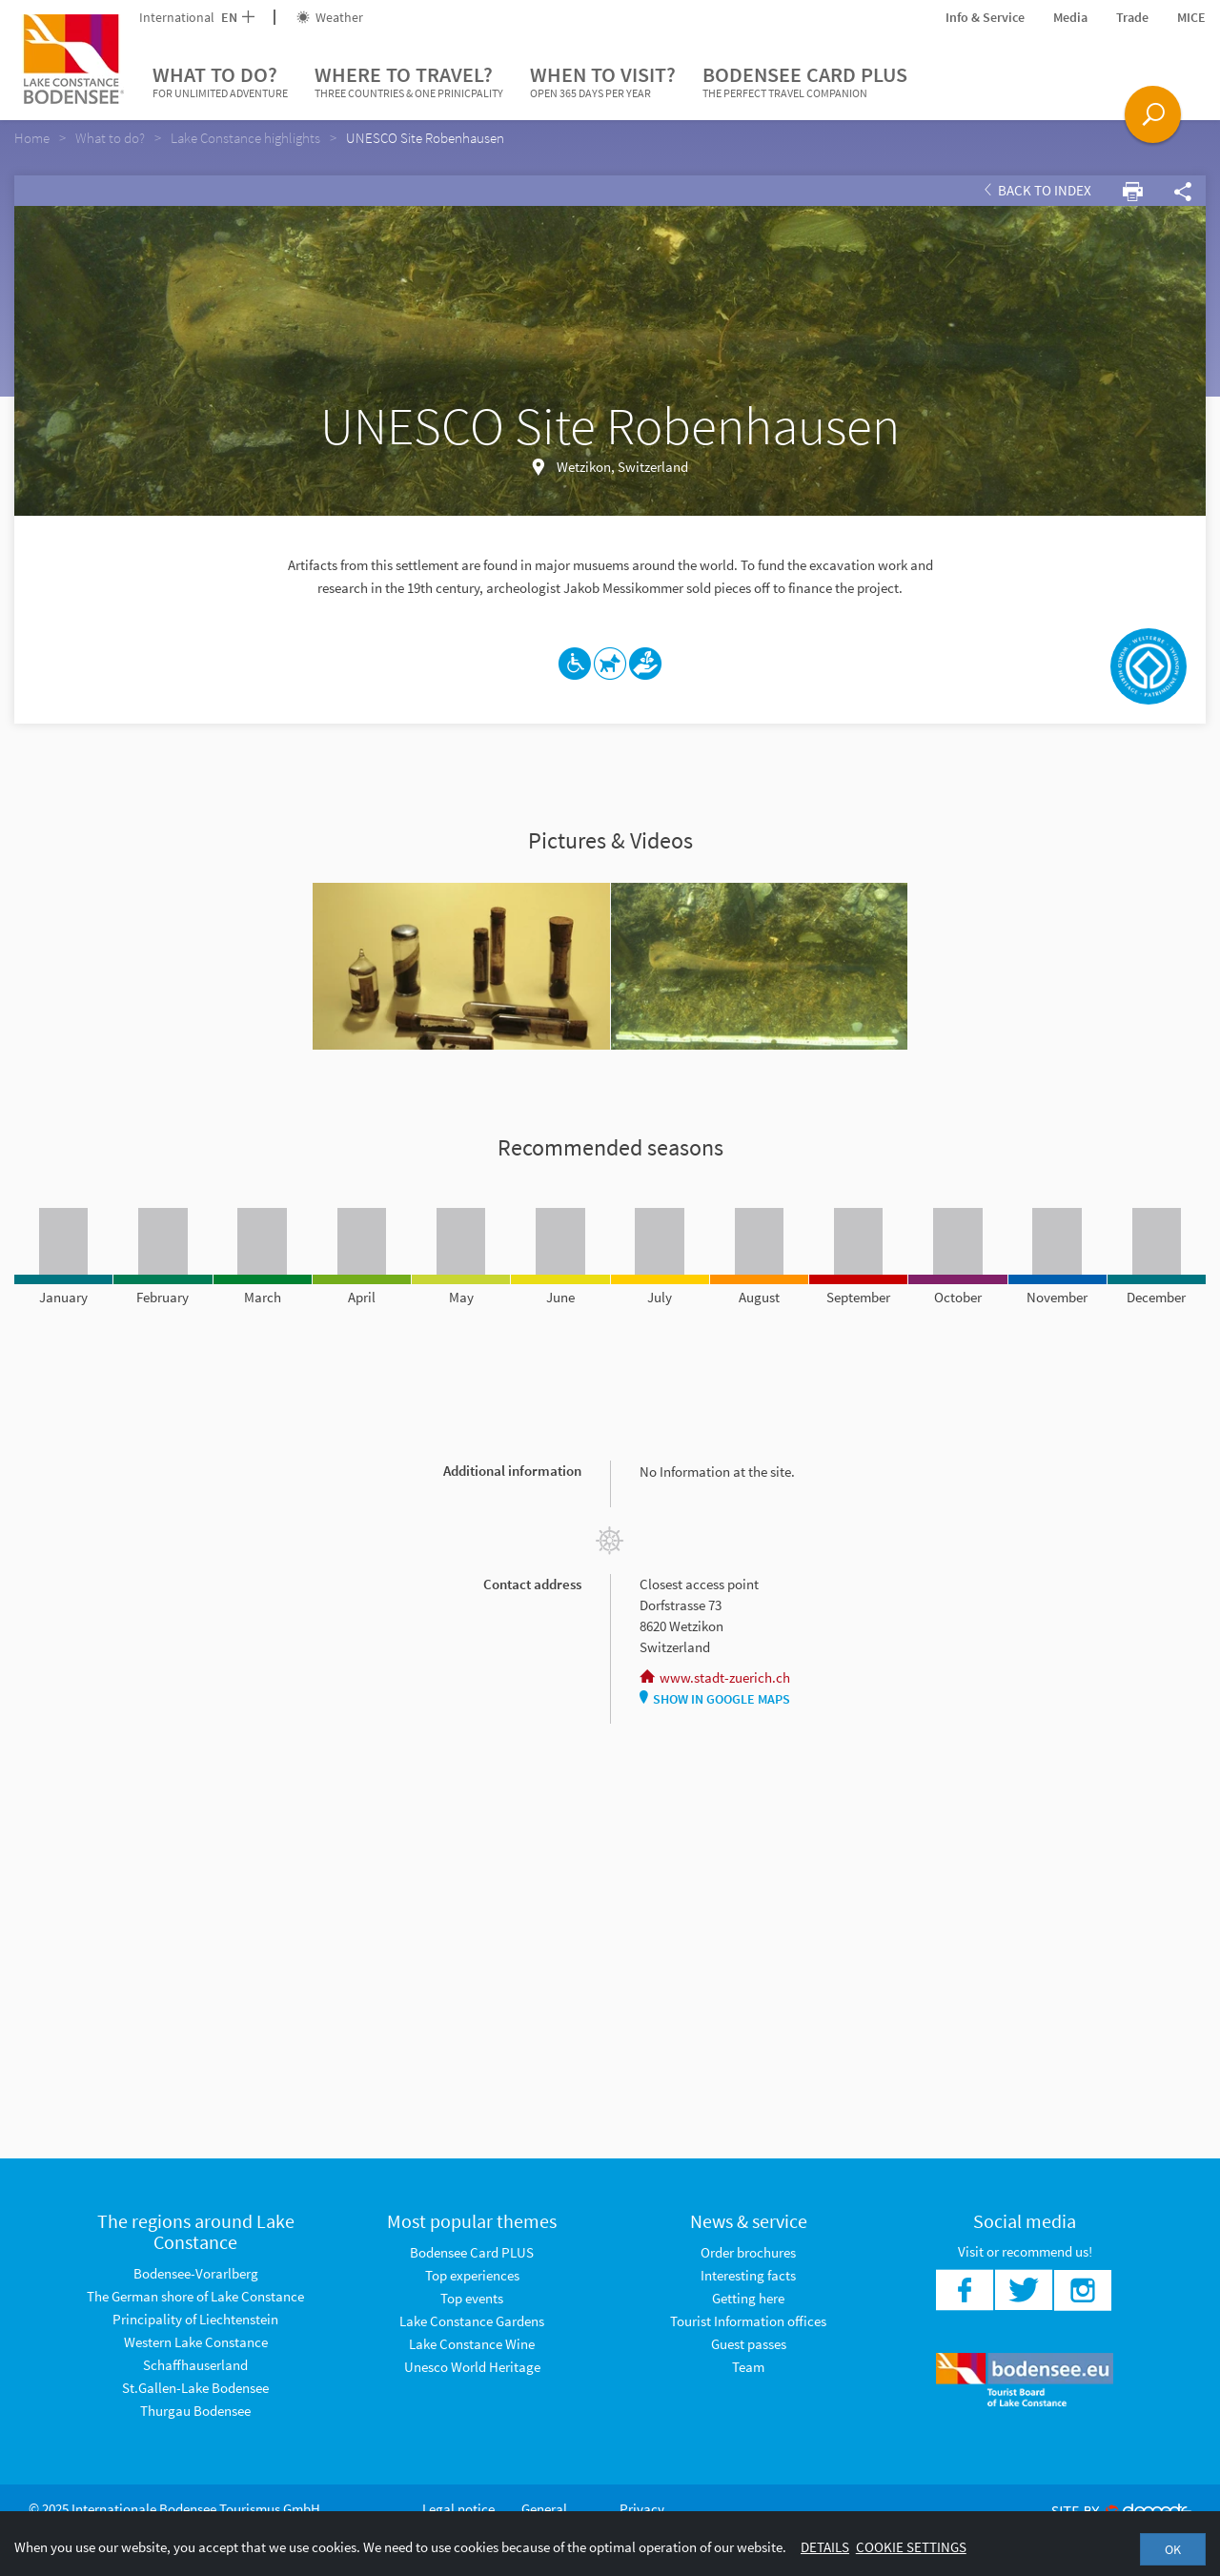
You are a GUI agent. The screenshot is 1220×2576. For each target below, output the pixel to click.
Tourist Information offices (748, 2321)
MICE (1191, 17)
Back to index (1038, 190)
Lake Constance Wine (472, 2344)
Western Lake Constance (196, 2342)
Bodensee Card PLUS (804, 82)
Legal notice (458, 2509)
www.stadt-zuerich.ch (715, 1677)
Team (748, 2367)
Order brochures (748, 2252)
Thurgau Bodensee (195, 2411)
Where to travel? (409, 82)
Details (825, 2547)
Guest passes (748, 2344)
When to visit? (603, 82)
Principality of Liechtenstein (195, 2319)
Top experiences (472, 2275)
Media (1070, 17)
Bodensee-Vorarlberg (195, 2273)
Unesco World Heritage (472, 2367)
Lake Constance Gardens (471, 2321)
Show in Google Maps (715, 1698)
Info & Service (985, 17)
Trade (1132, 17)
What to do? (220, 82)
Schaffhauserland (195, 2365)
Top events (471, 2298)
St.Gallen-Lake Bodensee (195, 2388)
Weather (329, 17)
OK (1173, 2549)
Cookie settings (911, 2547)
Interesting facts (748, 2275)
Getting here (748, 2298)
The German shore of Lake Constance (195, 2296)
